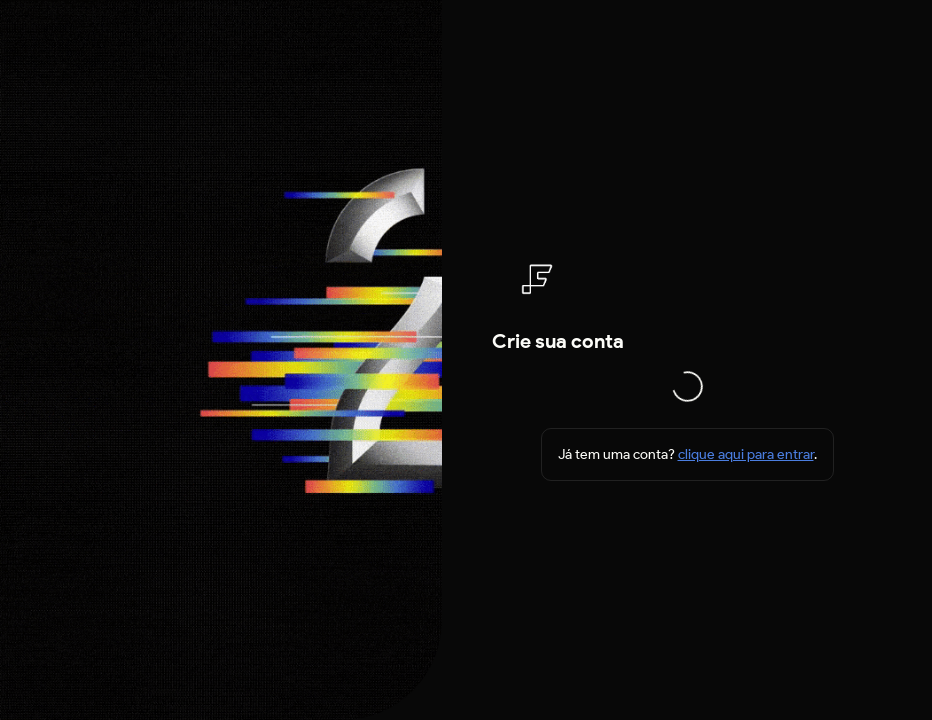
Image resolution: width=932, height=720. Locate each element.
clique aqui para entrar (746, 454)
